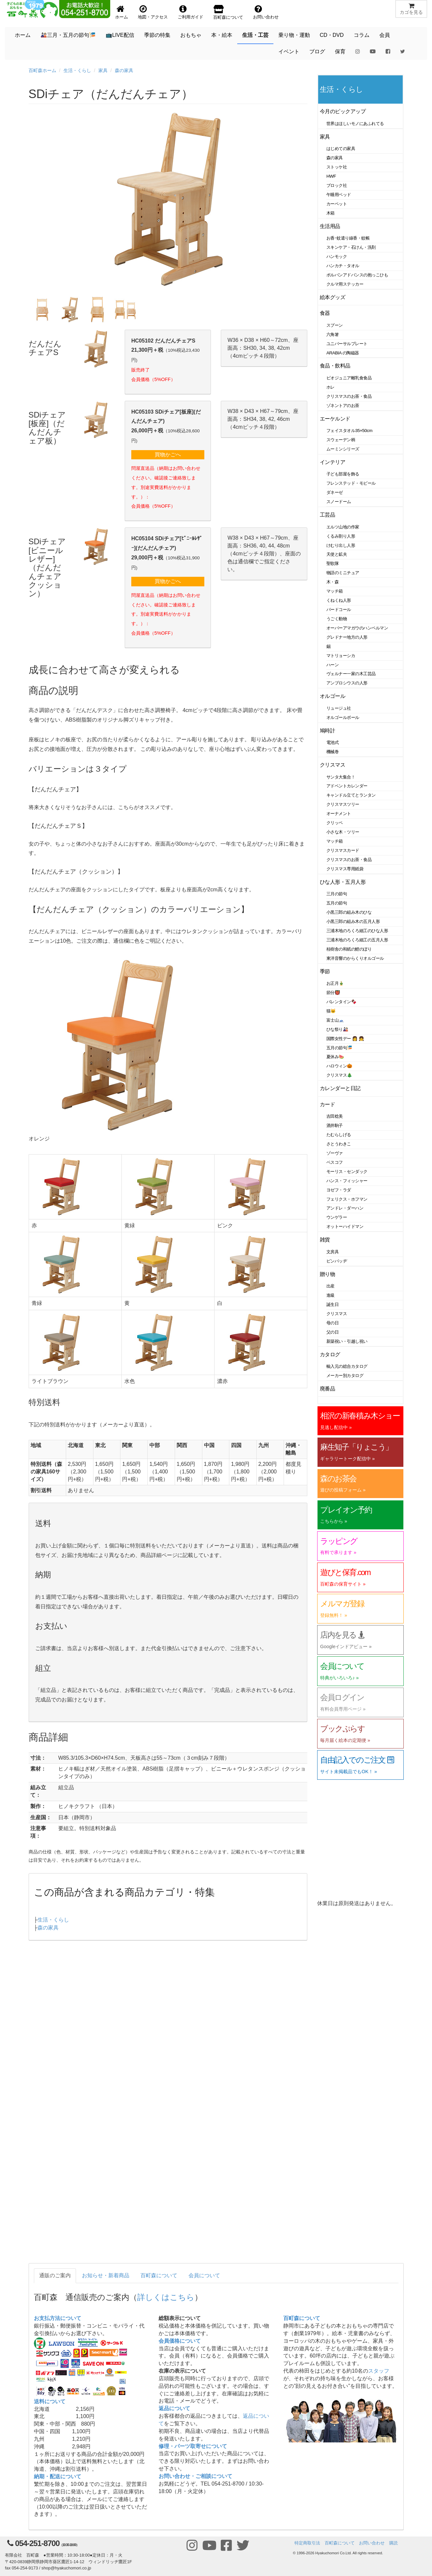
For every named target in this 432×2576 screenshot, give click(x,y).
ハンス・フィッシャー (347, 1180)
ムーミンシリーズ (342, 448)
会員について (204, 2275)
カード (327, 1104)
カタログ (330, 1354)
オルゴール (332, 696)
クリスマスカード (342, 850)
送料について (49, 2401)
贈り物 (327, 1274)
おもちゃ (190, 35)
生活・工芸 (255, 35)
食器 (325, 313)
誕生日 (332, 1304)
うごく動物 (336, 618)
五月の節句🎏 (339, 1047)
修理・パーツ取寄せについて (193, 2446)
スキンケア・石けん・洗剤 (351, 247)
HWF (331, 176)
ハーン (332, 664)
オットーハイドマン (344, 1226)
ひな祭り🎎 (337, 1029)
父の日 (332, 1332)
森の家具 (124, 70)
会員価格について (180, 2341)
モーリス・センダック (347, 1171)
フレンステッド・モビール (351, 483)
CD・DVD (332, 35)
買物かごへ (168, 454)
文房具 (332, 1251)
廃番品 (327, 1388)
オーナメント (338, 813)
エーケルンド (335, 418)
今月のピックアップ (343, 111)
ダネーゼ (334, 492)
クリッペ (334, 822)
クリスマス (332, 765)
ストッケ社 (336, 167)
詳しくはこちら (165, 2297)
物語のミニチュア (342, 572)
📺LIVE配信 (120, 35)
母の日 (332, 1322)
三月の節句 (336, 893)
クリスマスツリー (342, 804)
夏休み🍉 (335, 1056)
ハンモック (336, 256)
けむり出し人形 (340, 545)
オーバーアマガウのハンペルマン (357, 627)
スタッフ (378, 2371)
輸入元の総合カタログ (347, 1366)
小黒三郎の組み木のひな (348, 912)
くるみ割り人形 (340, 536)
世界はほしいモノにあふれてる (355, 123)
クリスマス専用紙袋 (344, 868)
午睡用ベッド (338, 194)
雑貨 (325, 1239)
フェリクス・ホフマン (347, 1199)
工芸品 (327, 515)
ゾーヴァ (334, 1153)
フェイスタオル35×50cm (349, 430)
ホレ (330, 387)
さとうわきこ (338, 1143)
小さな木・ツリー (342, 831)
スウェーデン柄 (340, 439)
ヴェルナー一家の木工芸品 (351, 673)
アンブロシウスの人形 (347, 682)
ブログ (317, 51)
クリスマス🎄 (339, 1075)
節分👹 (333, 992)
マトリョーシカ (340, 655)
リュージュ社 (338, 708)
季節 (325, 971)
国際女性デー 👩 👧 (345, 1038)
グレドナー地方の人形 (347, 637)
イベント (288, 51)
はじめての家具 (340, 148)
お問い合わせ (372, 2542)
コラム (361, 35)
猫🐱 (331, 1010)
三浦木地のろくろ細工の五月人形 (357, 939)
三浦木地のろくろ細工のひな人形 (357, 930)
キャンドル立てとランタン (351, 795)
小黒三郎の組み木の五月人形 (353, 921)
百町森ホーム (42, 70)
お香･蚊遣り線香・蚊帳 (347, 238)
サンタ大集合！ (340, 777)
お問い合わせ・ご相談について (195, 2476)
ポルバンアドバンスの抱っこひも (357, 274)
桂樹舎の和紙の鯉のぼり (348, 949)
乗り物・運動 (294, 35)
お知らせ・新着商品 (105, 2275)
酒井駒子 (334, 1125)
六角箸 (332, 334)
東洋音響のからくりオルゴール (355, 958)
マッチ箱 (334, 591)
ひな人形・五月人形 (343, 882)
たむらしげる (338, 1134)
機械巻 (332, 751)
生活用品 (330, 226)
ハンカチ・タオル (342, 265)
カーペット (336, 203)
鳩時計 (327, 730)
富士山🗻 (335, 1020)
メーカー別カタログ (344, 1375)
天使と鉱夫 (336, 554)
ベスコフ (334, 1162)
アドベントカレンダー (347, 785)
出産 (330, 1286)
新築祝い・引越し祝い (347, 1341)
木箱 (330, 213)
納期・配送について (57, 2476)
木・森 (332, 581)
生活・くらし (77, 70)
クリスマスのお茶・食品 (348, 396)
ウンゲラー (336, 1217)
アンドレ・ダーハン (344, 1208)
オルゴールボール (342, 717)
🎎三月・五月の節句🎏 (68, 35)
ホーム (23, 35)
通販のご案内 (55, 2275)
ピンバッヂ (336, 1261)
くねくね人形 (338, 600)
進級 (330, 1295)
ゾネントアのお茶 (342, 405)
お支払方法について (57, 2318)
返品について (174, 2408)
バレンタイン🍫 (341, 1001)
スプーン (334, 325)
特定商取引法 (307, 2542)
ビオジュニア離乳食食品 (348, 377)
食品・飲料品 (335, 366)
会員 (384, 35)
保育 (340, 51)
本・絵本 (221, 35)
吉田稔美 (334, 1116)
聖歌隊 (332, 563)
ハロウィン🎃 (339, 1065)
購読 (393, 2542)
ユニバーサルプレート (347, 343)
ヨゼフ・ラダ (338, 1189)
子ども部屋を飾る (342, 474)
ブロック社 (336, 185)
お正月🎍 (335, 983)
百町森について (158, 2275)
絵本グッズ (332, 297)
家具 (103, 70)
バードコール (338, 609)
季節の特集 (157, 35)
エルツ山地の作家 (342, 526)
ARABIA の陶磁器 (342, 352)
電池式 (332, 742)
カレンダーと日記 (340, 1088)
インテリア (332, 462)
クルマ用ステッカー (344, 284)
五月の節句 (336, 903)
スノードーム (338, 501)
